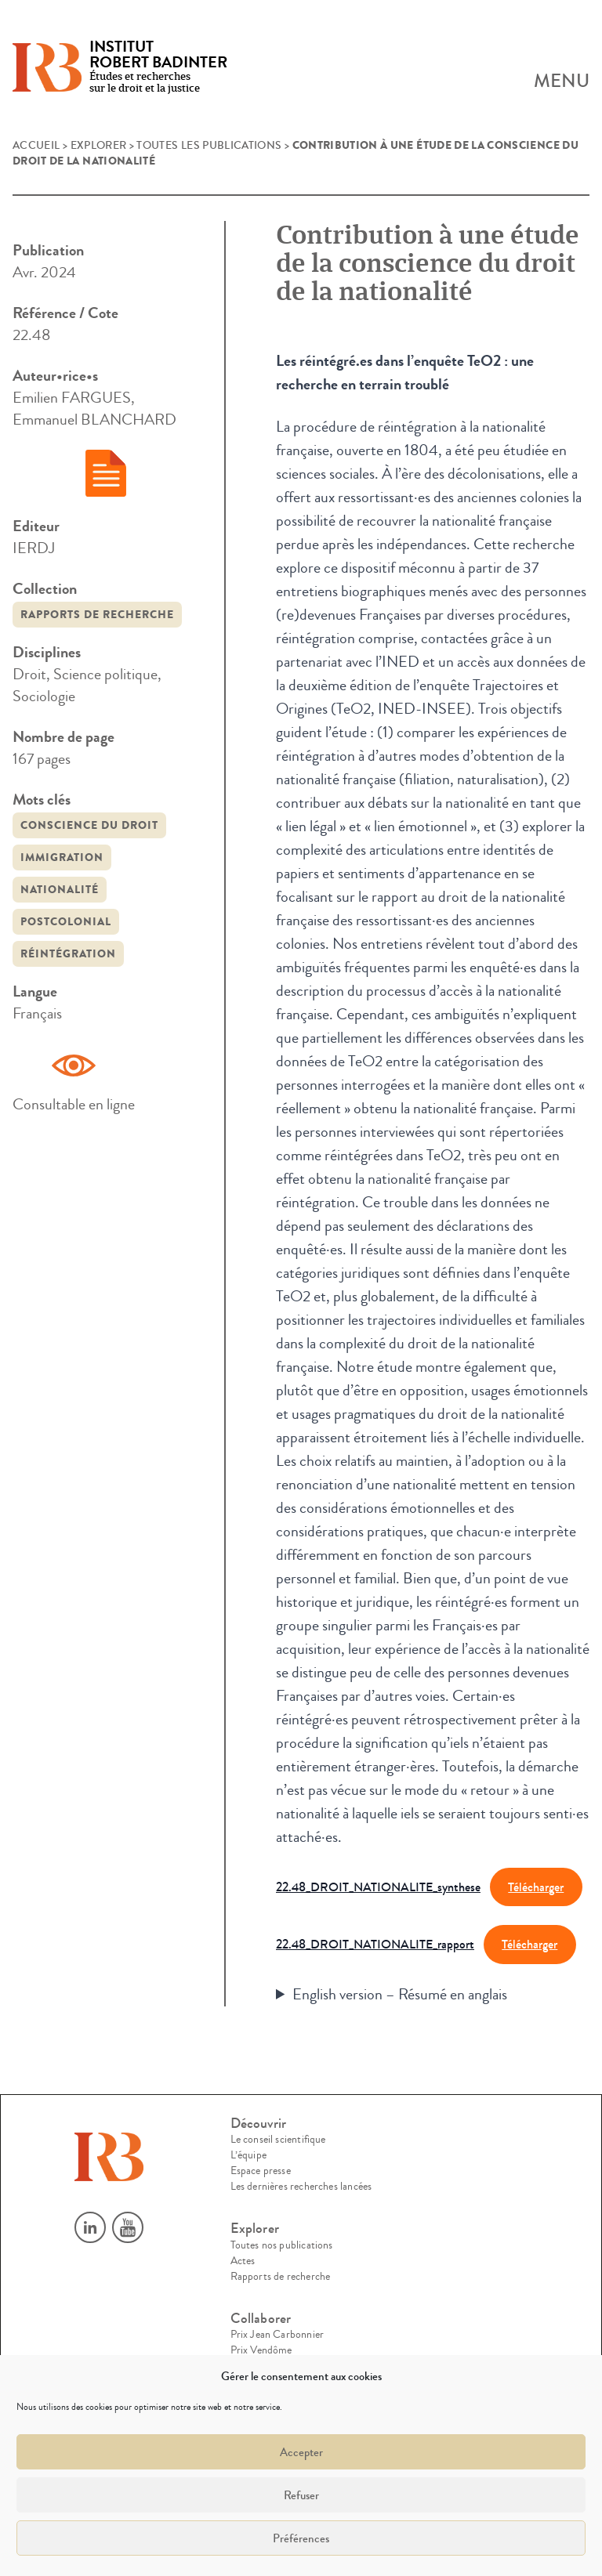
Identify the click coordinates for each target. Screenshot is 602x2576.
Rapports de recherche (97, 614)
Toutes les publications (208, 146)
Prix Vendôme (261, 2350)
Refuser (301, 2495)
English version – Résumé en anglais (399, 1994)
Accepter (301, 2452)
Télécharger (536, 1887)
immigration (61, 857)
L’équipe (248, 2155)
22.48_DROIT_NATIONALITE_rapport (375, 1944)
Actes (243, 2261)
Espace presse (260, 2171)
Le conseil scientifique (278, 2139)
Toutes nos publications (281, 2245)
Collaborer (261, 2319)
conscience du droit (89, 825)
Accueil (36, 146)
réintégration (68, 954)
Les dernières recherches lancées (301, 2186)
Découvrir (258, 2124)
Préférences (301, 2538)
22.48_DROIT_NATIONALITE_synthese (378, 1887)
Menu (561, 81)
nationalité (59, 889)
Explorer (99, 146)
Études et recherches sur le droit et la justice (158, 68)
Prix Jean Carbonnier (277, 2335)
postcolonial (65, 922)
